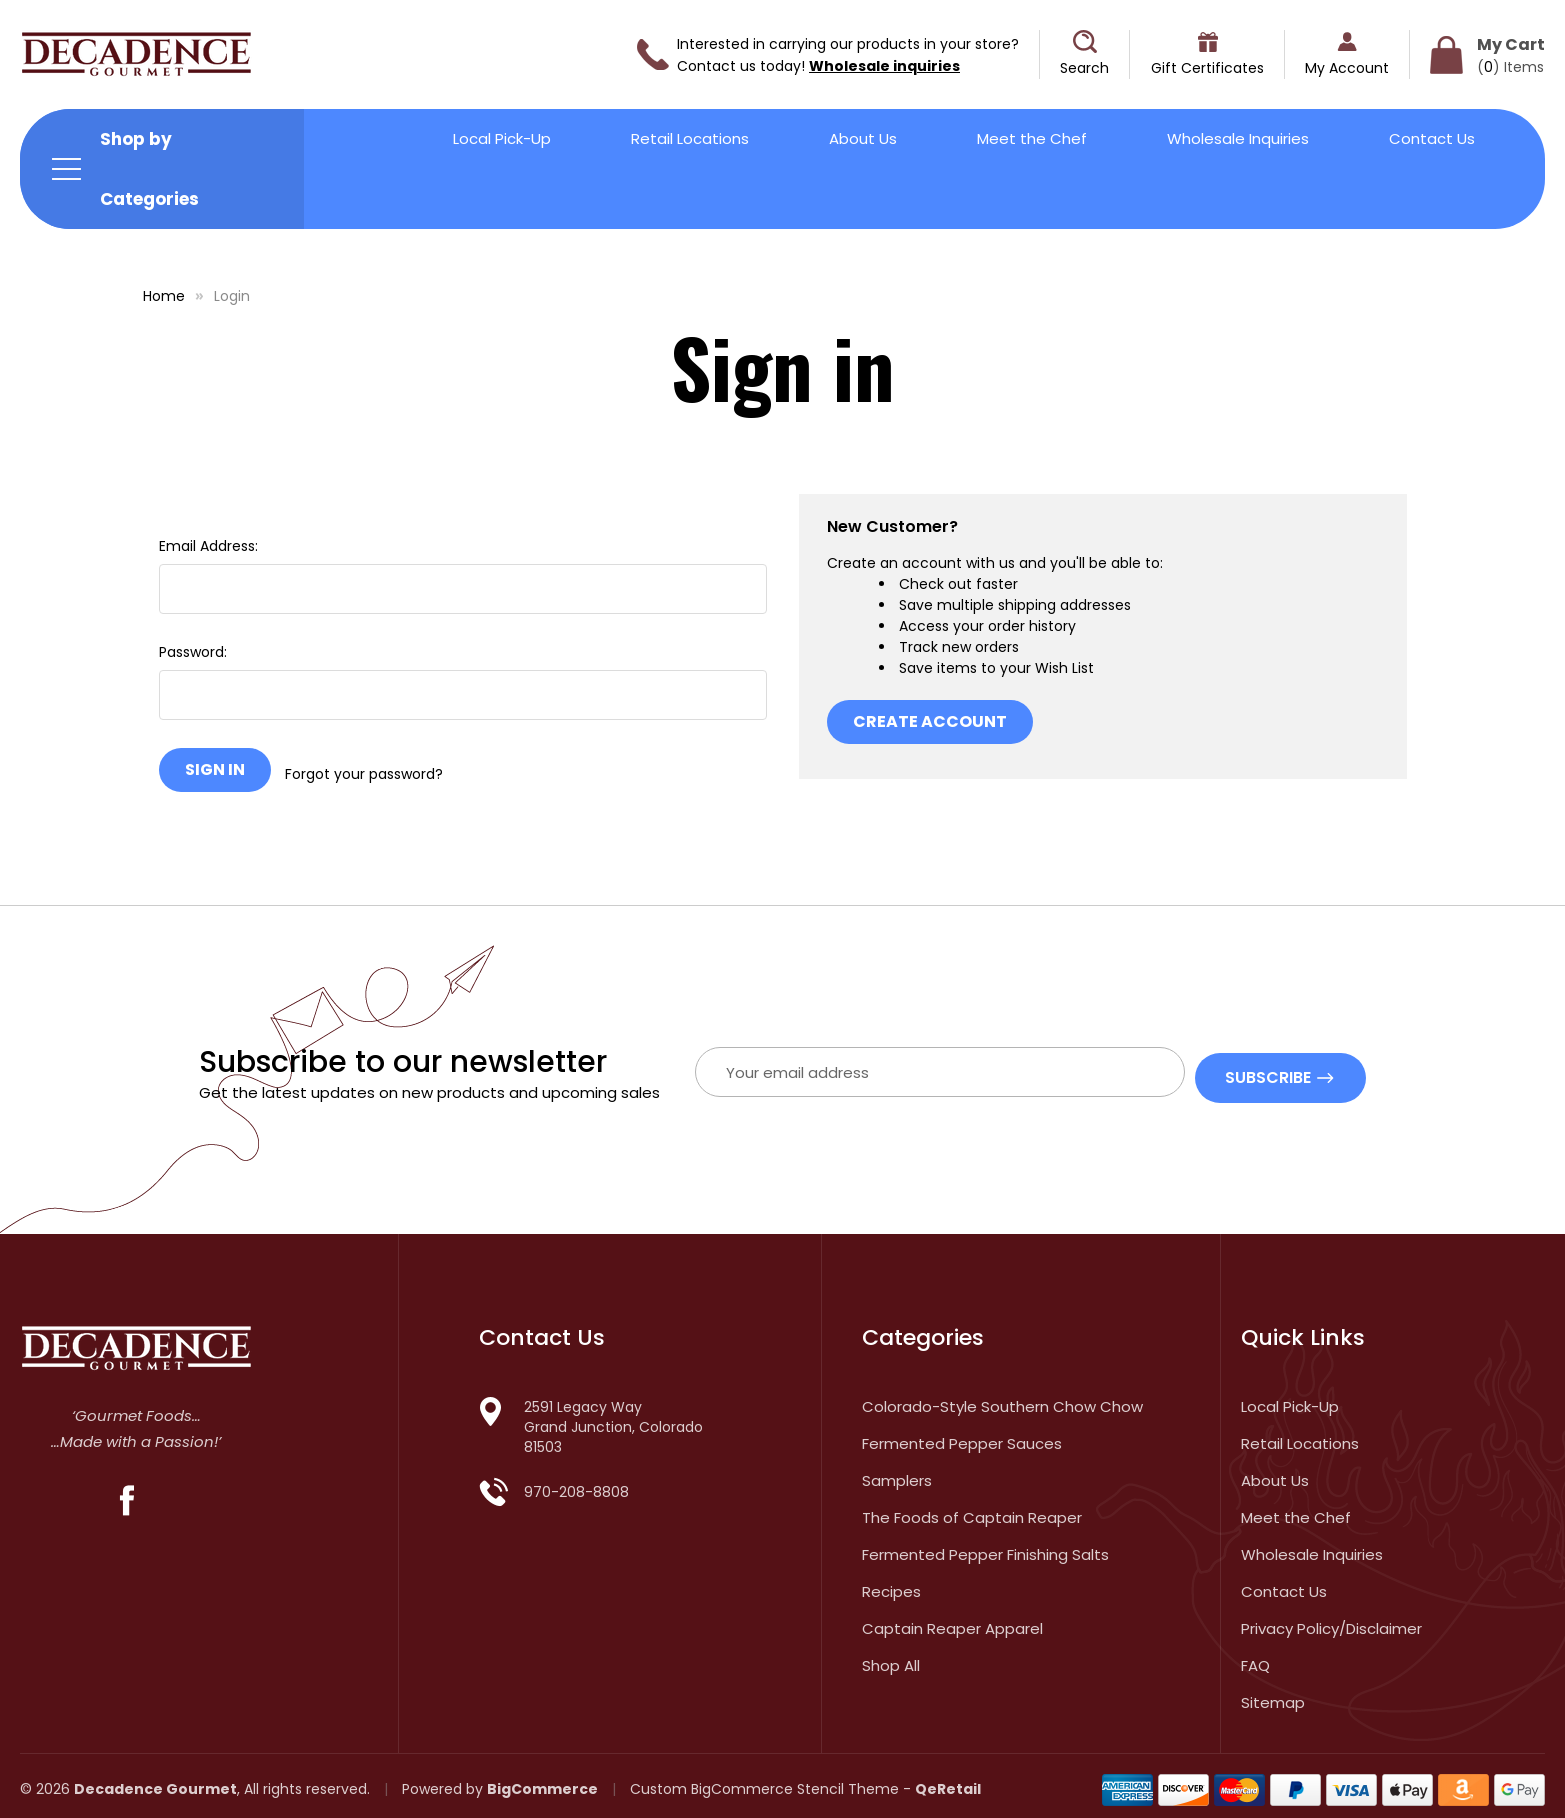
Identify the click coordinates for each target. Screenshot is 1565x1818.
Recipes (891, 1583)
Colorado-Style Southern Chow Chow (1002, 1398)
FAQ (1255, 1657)
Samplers (897, 1472)
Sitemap (1273, 1694)
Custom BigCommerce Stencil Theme (764, 1781)
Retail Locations (690, 138)
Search (1084, 68)
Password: (193, 652)
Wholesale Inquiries (1238, 138)
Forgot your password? (364, 770)
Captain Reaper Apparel (952, 1620)
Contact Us (1432, 138)
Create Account (930, 721)
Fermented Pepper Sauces (962, 1435)
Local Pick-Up (502, 138)
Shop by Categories (149, 169)
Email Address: (208, 546)
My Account (1347, 68)
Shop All (891, 1657)
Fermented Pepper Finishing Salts (985, 1546)
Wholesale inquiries (884, 66)
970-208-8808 (576, 1484)
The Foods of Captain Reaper (972, 1509)
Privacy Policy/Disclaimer (1331, 1620)
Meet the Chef (1032, 138)
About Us (863, 138)
